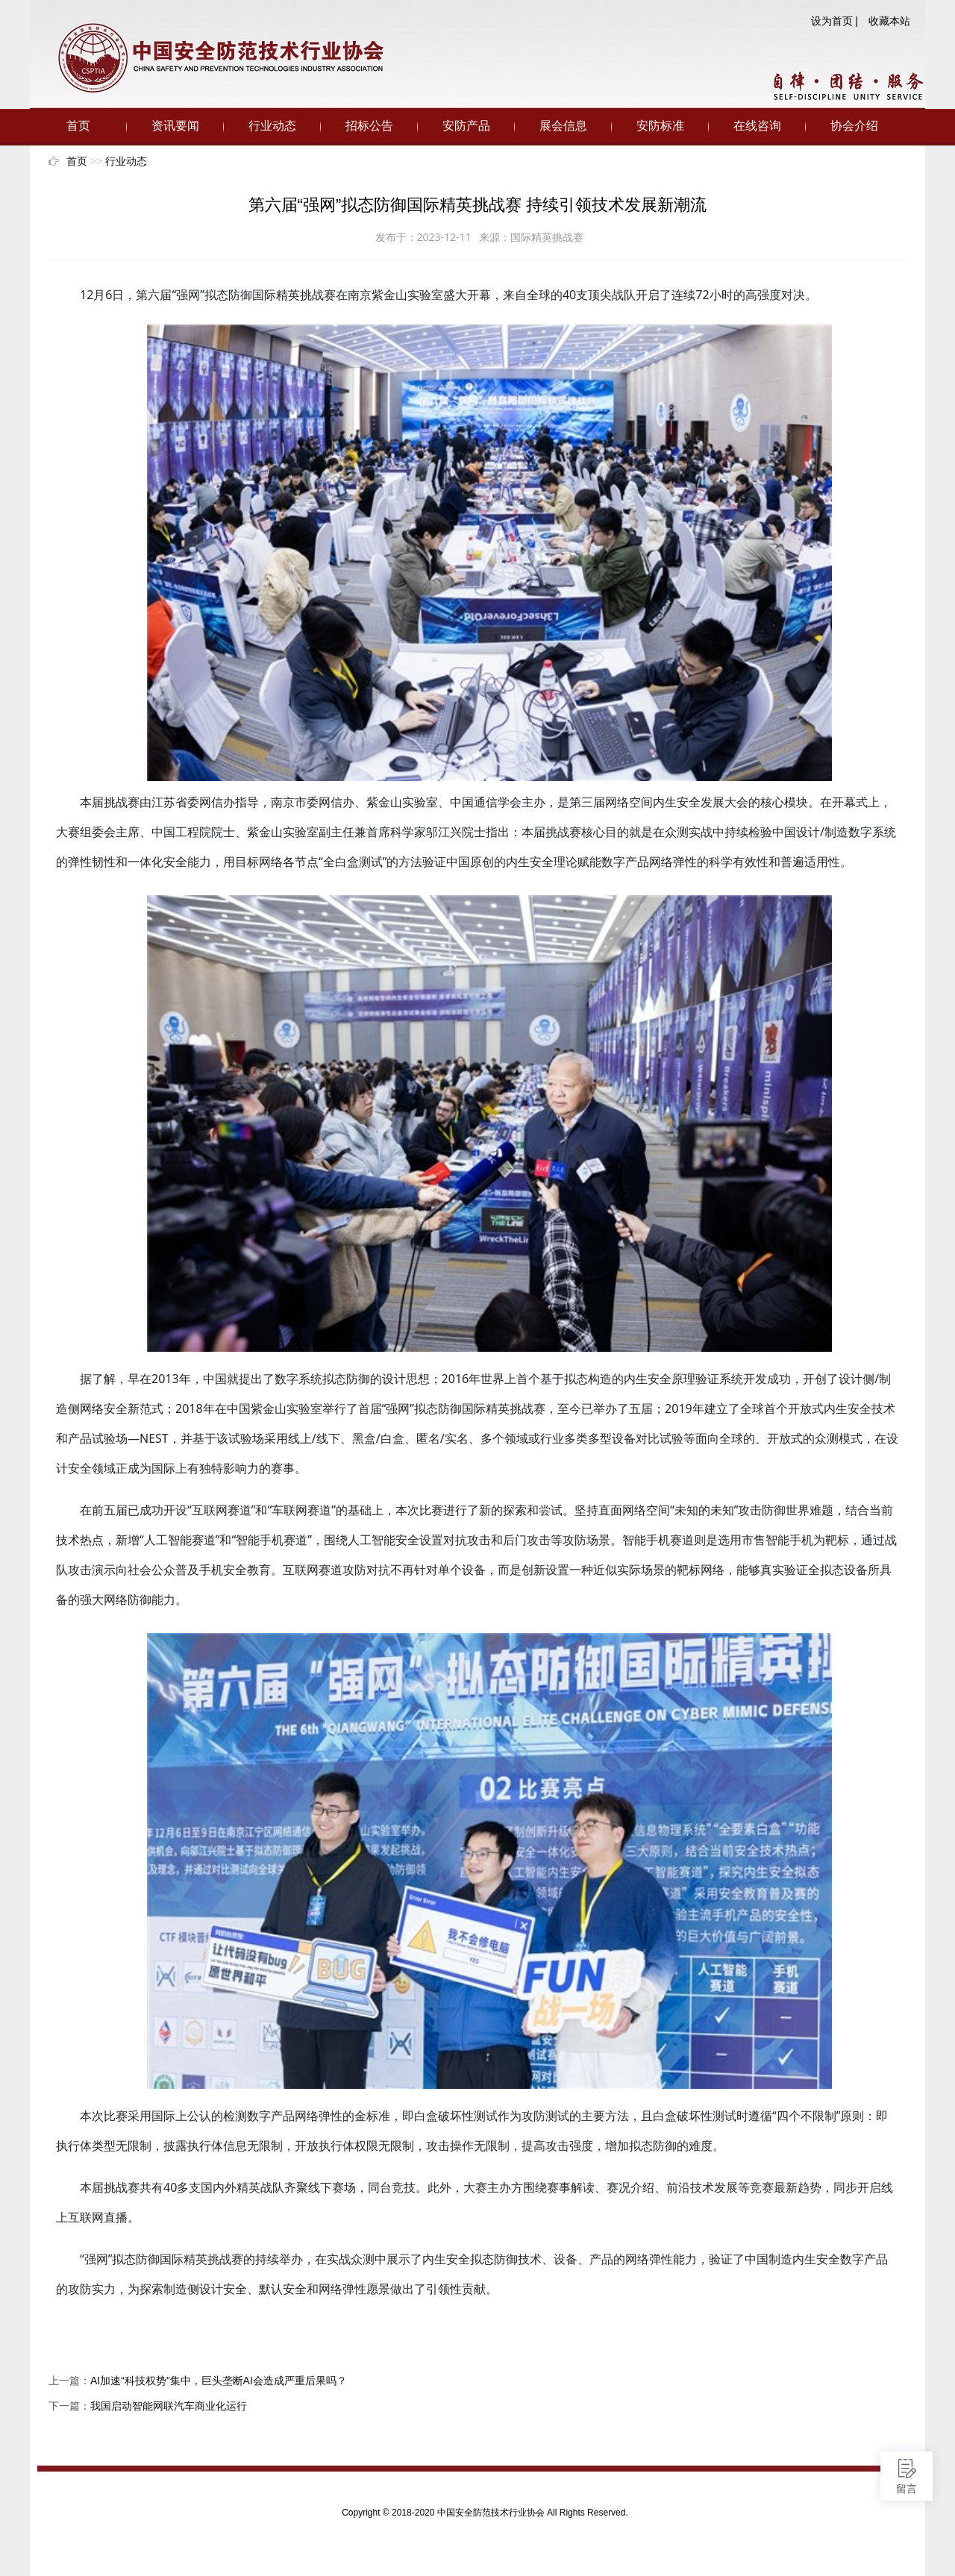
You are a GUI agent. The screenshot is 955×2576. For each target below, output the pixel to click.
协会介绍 (854, 125)
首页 (78, 125)
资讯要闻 (175, 125)
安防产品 (466, 125)
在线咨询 (757, 125)
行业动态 (272, 125)
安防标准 (660, 125)
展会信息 (563, 125)
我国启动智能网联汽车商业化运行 (168, 2406)
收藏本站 (889, 21)
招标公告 (369, 125)
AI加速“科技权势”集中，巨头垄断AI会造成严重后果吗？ (218, 2381)
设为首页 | (835, 21)
